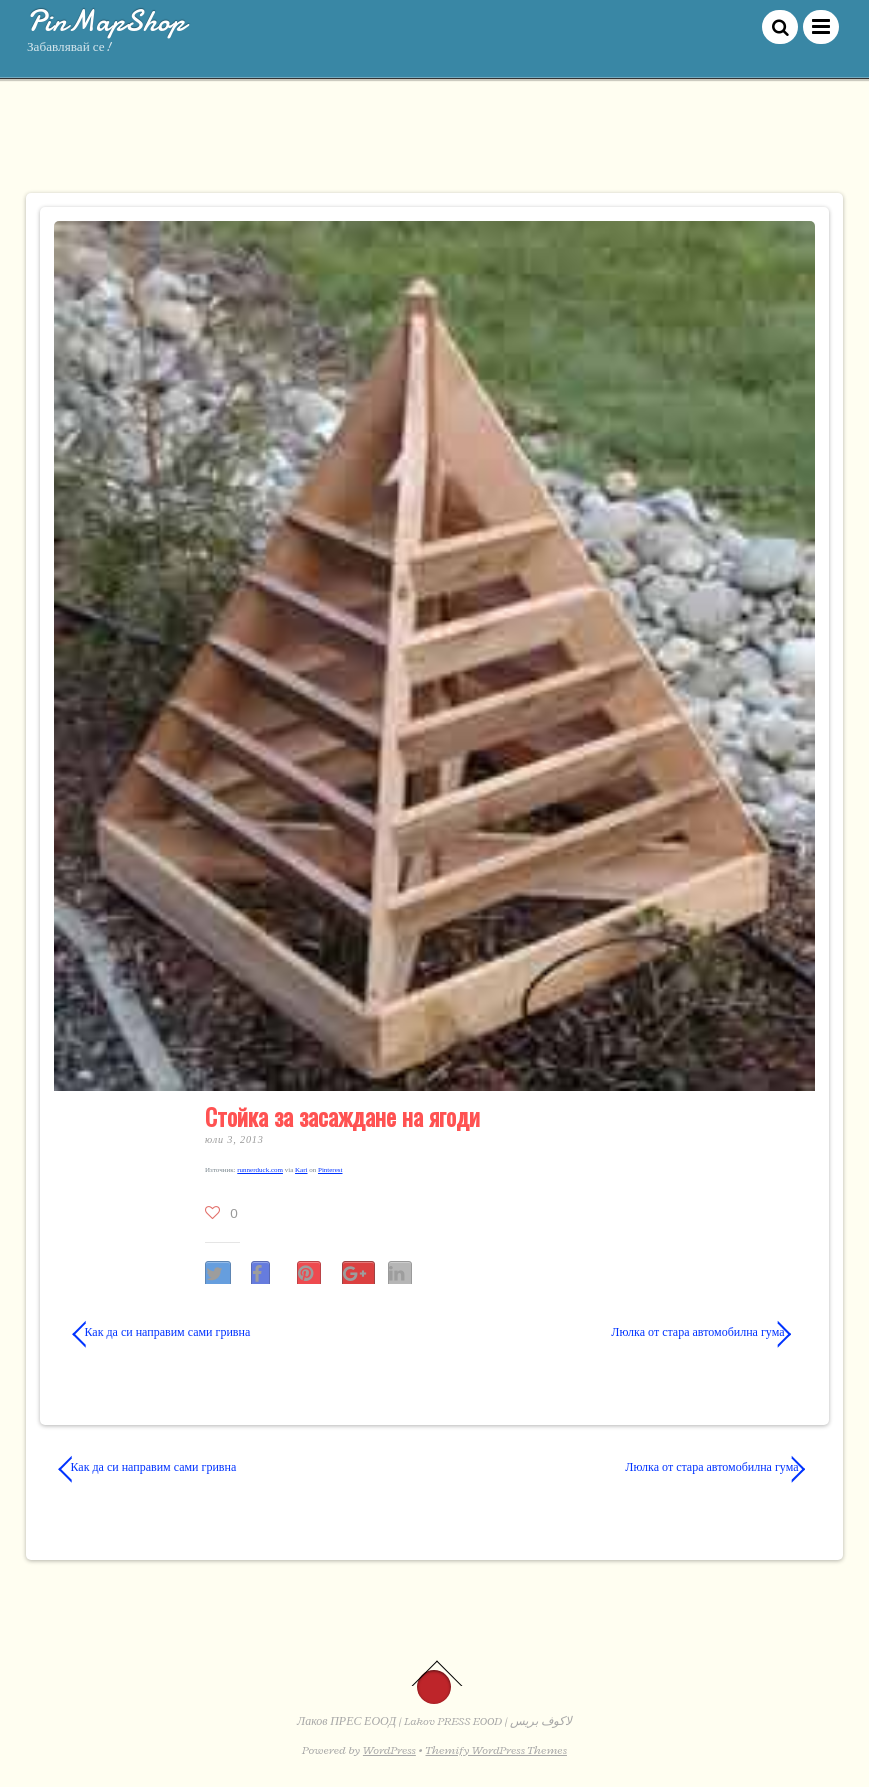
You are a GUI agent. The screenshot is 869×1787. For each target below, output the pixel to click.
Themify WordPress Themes (496, 1750)
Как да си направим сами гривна (162, 1332)
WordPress (389, 1750)
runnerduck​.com (260, 1170)
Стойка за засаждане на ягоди (342, 1116)
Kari (301, 1170)
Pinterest (330, 1170)
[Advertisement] (435, 145)
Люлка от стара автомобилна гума (620, 1332)
